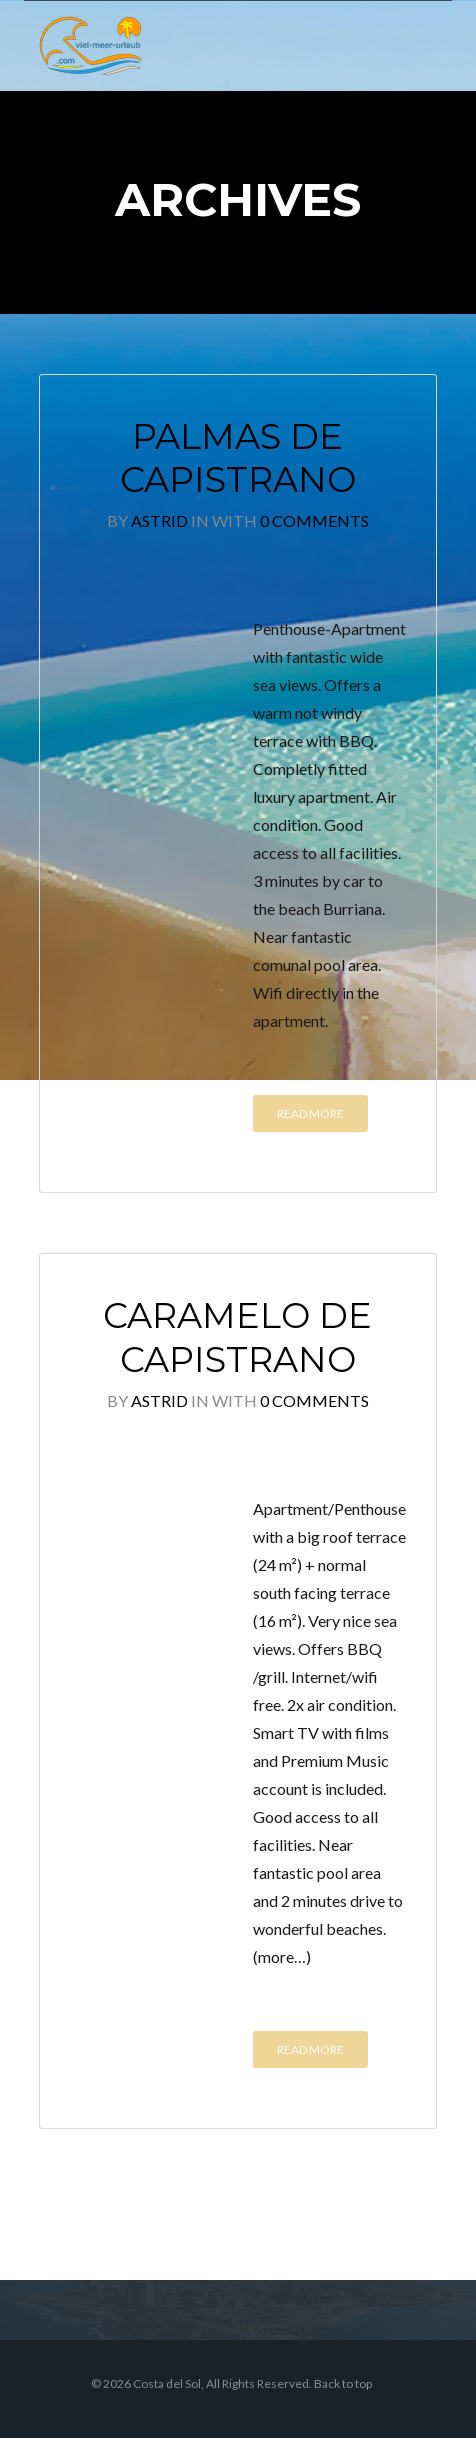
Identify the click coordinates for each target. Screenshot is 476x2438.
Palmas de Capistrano (238, 458)
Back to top (343, 2383)
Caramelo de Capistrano (237, 1337)
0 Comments (314, 520)
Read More (310, 1113)
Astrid (159, 520)
